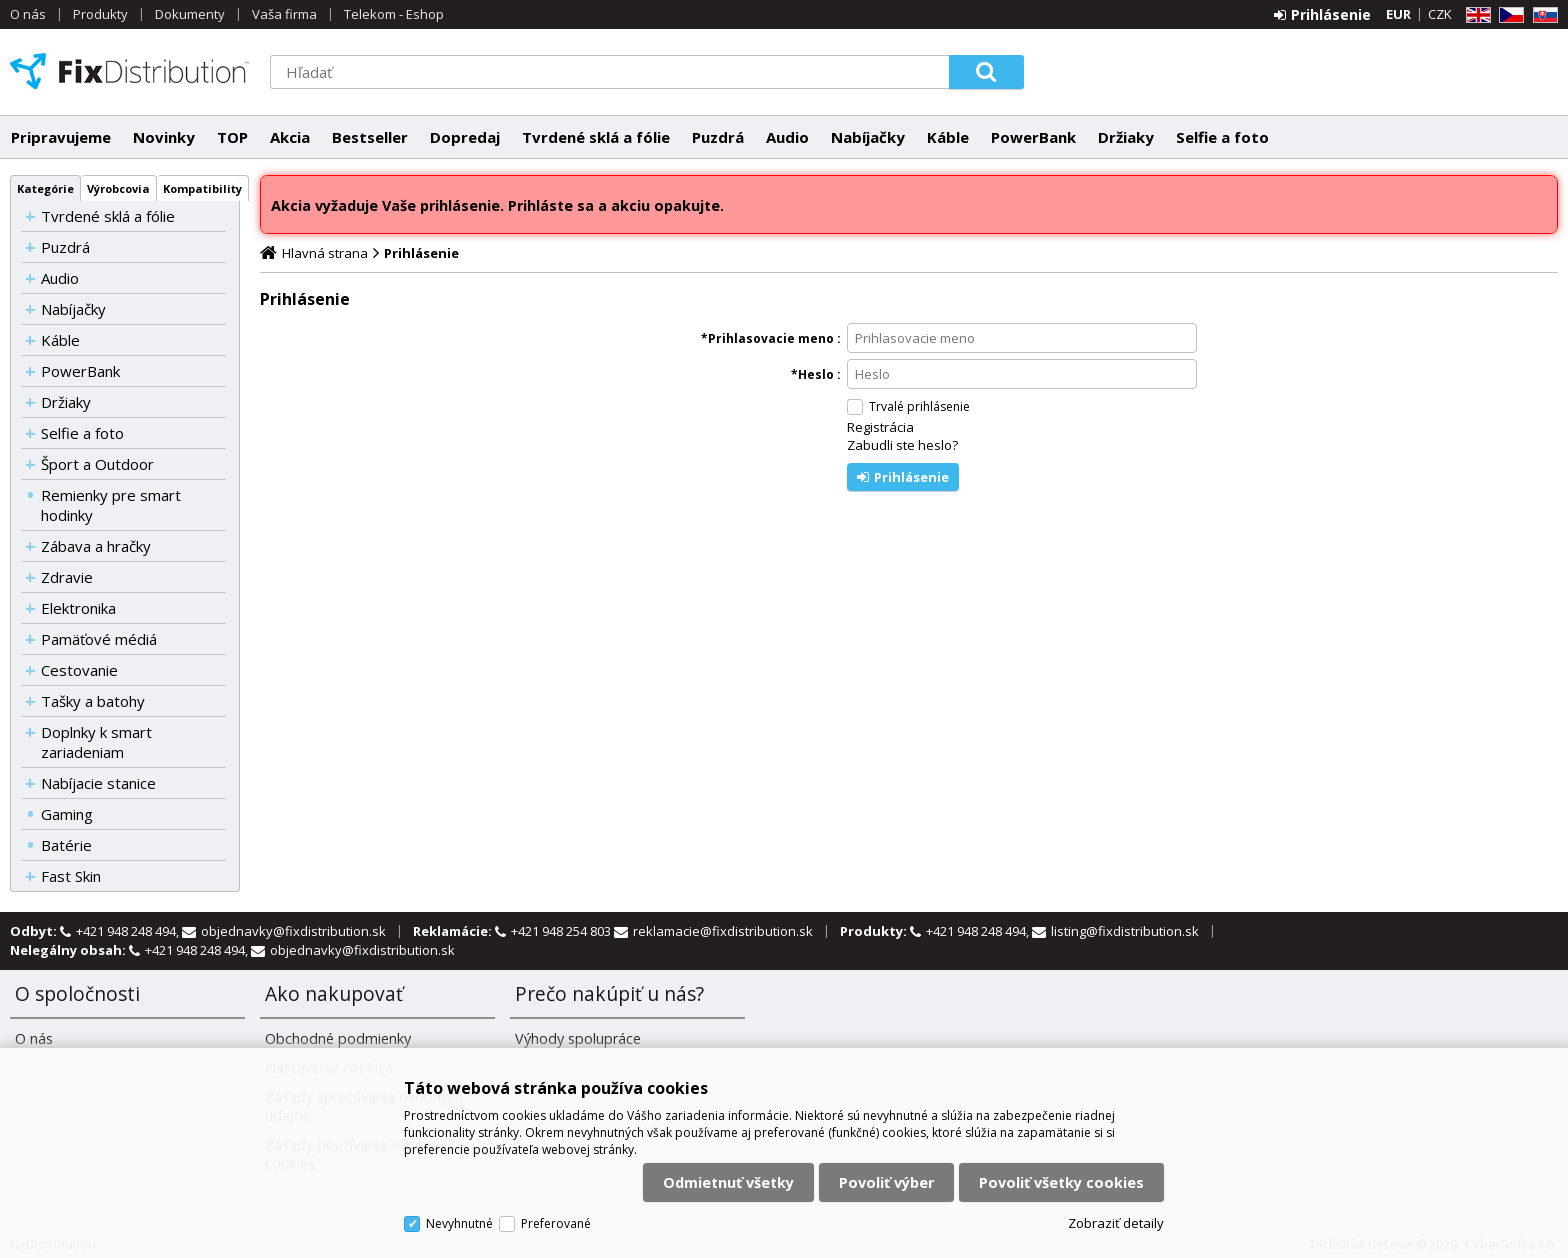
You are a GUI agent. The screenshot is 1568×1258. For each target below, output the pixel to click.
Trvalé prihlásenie (919, 406)
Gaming (67, 814)
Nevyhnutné (459, 1223)
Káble (948, 137)
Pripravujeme (61, 137)
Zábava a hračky (96, 546)
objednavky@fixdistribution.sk (293, 931)
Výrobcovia (118, 188)
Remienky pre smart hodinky (111, 505)
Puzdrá (718, 137)
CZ (1508, 15)
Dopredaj (465, 137)
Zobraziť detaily (1116, 1223)
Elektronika (78, 608)
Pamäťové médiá (99, 639)
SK (1542, 15)
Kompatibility (202, 188)
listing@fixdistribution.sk (1125, 931)
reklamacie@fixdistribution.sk (723, 931)
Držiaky (1126, 137)
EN (1475, 15)
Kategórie (45, 188)
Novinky (164, 137)
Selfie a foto (1222, 137)
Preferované (556, 1223)
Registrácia (880, 427)
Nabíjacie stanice (98, 783)
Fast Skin (71, 876)
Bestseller (370, 137)
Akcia (290, 137)
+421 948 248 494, (129, 931)
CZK (1440, 14)
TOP (232, 137)
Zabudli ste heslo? (902, 445)
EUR (1398, 14)
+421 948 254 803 (562, 931)
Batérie (66, 845)
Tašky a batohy (93, 701)
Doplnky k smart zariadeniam (96, 742)
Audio (787, 137)
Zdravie (67, 577)
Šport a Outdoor (97, 464)
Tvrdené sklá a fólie (596, 137)
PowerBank (1033, 137)
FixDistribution (130, 71)
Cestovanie (79, 670)
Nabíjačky (868, 137)
